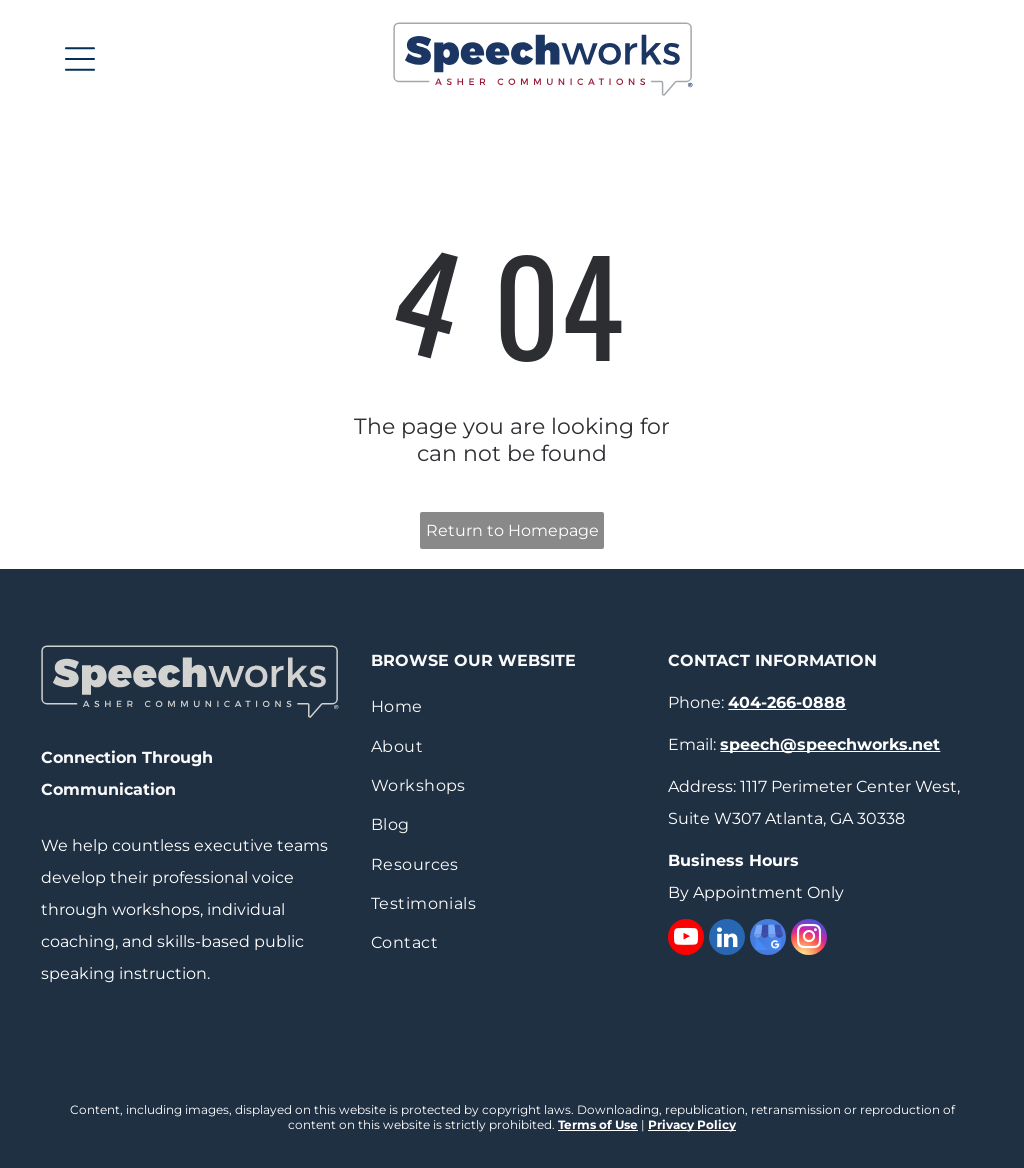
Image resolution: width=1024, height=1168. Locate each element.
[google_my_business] (768, 939)
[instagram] (809, 939)
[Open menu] (80, 59)
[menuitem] (512, 706)
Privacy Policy (692, 1124)
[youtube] (686, 939)
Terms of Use (598, 1124)
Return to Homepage (512, 530)
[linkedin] (727, 939)
